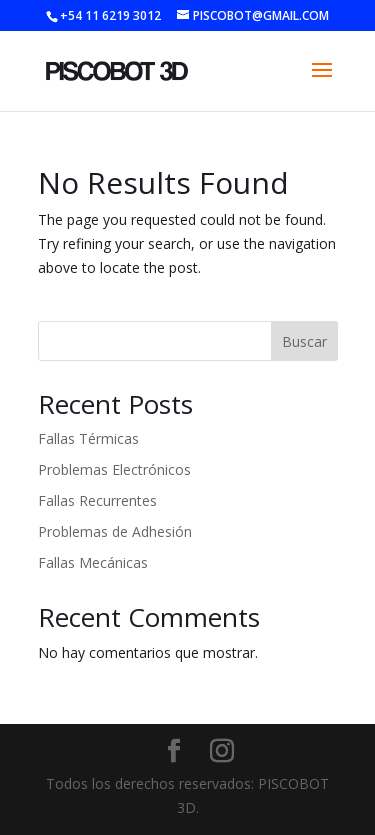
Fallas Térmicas (88, 438)
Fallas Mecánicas (93, 562)
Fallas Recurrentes (97, 500)
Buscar (304, 341)
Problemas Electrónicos (114, 469)
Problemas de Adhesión (115, 531)
